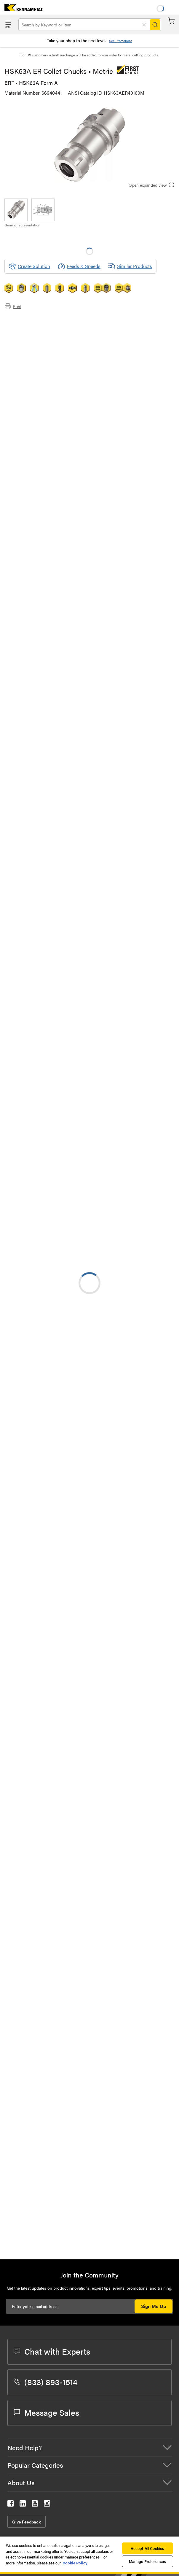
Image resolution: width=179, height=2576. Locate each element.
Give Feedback (26, 2522)
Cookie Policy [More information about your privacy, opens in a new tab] (75, 2563)
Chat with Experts (52, 2351)
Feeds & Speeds (79, 266)
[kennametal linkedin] (23, 2504)
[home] (21, 9)
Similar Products (130, 266)
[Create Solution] (29, 266)
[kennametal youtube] (35, 2504)
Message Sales (46, 2412)
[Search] (155, 24)
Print (12, 306)
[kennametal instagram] (47, 2504)
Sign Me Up (153, 2306)
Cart (171, 21)
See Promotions (120, 41)
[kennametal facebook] (10, 2504)
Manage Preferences (147, 2561)
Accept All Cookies (147, 2548)
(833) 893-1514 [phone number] (45, 2382)
